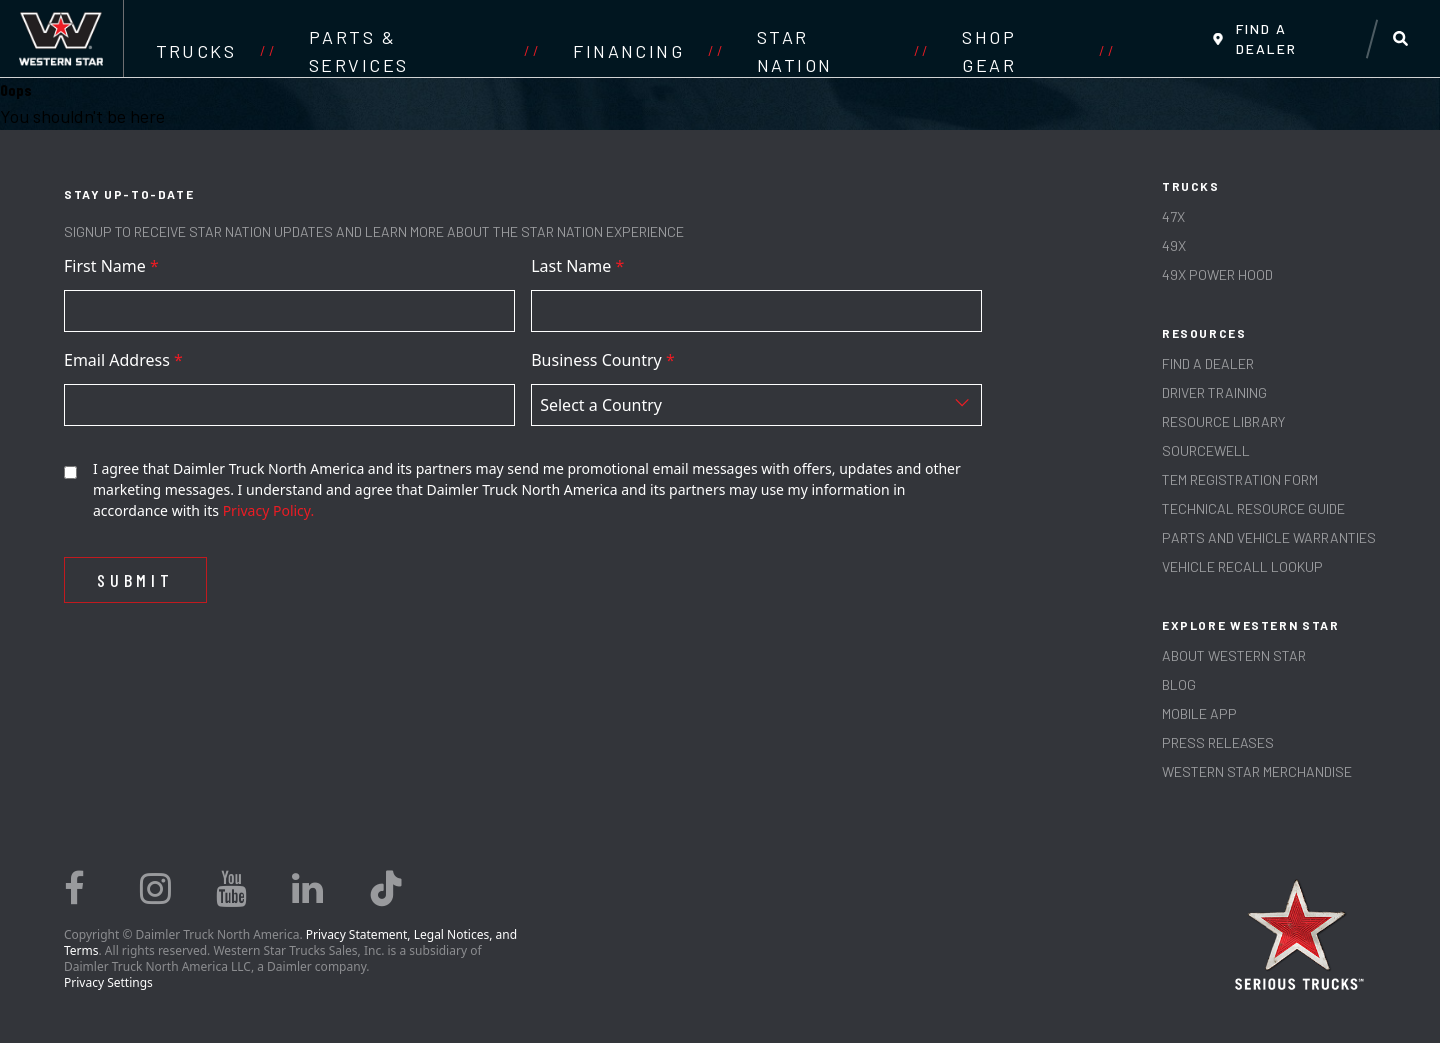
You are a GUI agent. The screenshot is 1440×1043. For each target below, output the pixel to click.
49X (1174, 245)
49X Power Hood (1217, 274)
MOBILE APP (1199, 713)
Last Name (577, 266)
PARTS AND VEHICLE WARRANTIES (1269, 537)
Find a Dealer (1208, 363)
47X (1173, 216)
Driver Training (1214, 392)
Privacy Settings (108, 982)
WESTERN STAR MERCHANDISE (1257, 771)
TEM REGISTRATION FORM (1240, 479)
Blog (1179, 684)
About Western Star (1234, 655)
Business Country (603, 360)
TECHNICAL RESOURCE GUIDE (1253, 508)
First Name (111, 266)
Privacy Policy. (269, 510)
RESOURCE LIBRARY (1223, 421)
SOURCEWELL (1206, 450)
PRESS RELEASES (1218, 742)
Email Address (123, 360)
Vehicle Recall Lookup (1242, 566)
